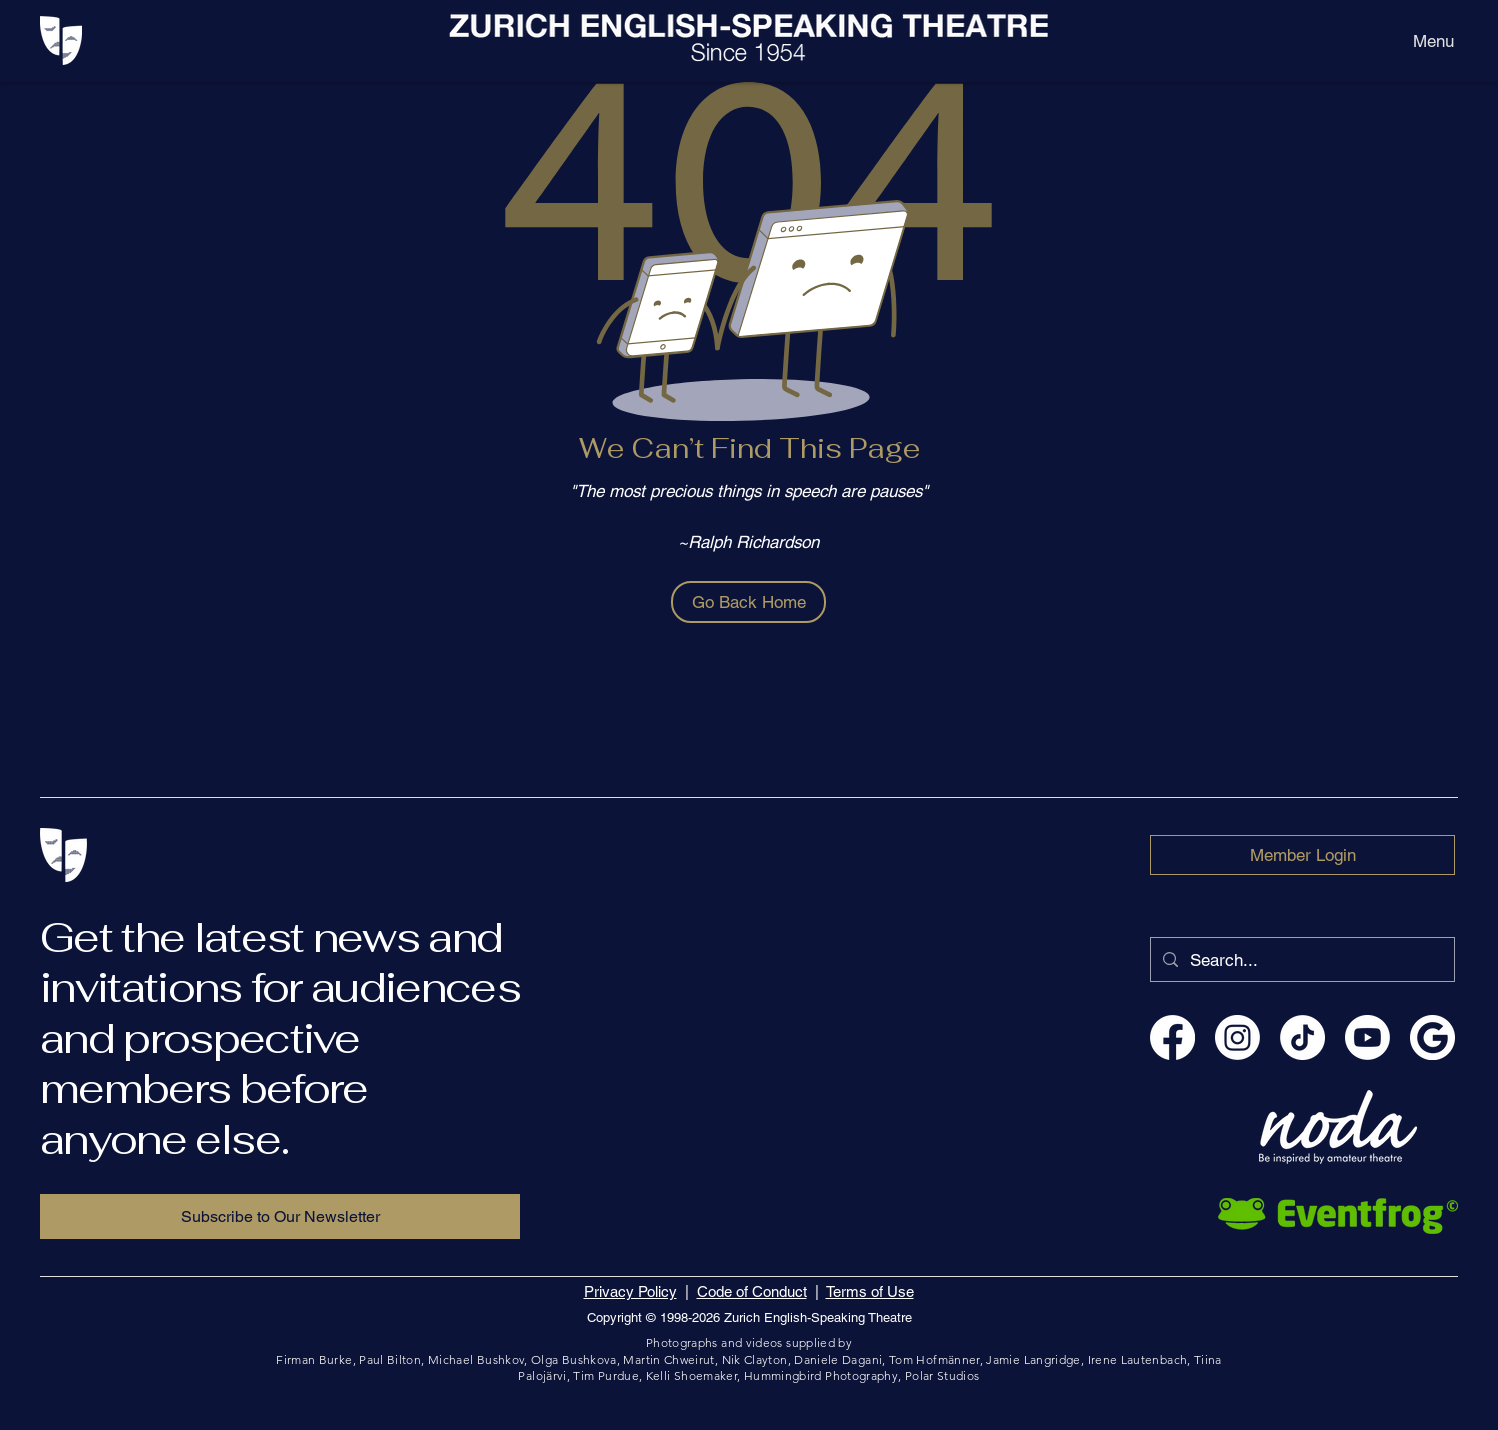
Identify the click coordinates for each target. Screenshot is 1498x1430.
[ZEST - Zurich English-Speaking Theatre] (1432, 1037)
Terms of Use (870, 1291)
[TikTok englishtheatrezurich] (1302, 1037)
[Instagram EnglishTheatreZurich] (1237, 1037)
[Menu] (1433, 40)
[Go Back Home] (748, 602)
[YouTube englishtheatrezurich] (1367, 1037)
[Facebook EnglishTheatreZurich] (1172, 1037)
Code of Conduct (752, 1291)
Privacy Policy (630, 1291)
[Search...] (1301, 959)
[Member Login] (1302, 855)
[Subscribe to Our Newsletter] (280, 1216)
